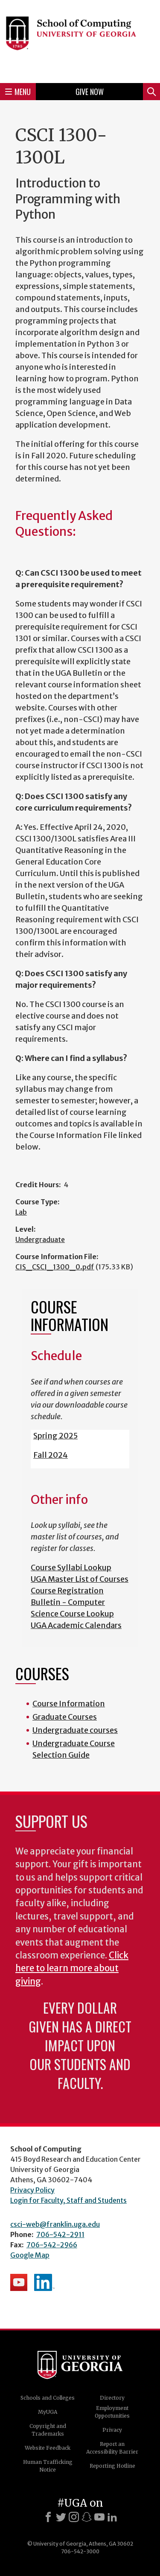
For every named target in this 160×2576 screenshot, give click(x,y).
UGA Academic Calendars (76, 1625)
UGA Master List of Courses (79, 1579)
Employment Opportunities (112, 2412)
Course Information (68, 1703)
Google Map (29, 2255)
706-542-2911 (60, 2234)
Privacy (112, 2430)
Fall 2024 (50, 1455)
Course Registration (67, 1591)
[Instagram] (74, 2517)
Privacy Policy (32, 2190)
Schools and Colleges (47, 2398)
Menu (18, 91)
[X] (61, 2517)
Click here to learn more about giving (71, 1968)
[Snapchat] (86, 2517)
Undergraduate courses (75, 1730)
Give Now (90, 91)
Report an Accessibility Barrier (112, 2448)
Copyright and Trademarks (47, 2430)
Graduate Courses (64, 1717)
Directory (112, 2398)
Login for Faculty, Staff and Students (68, 2200)
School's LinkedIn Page (44, 2282)
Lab (21, 1212)
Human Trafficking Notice (48, 2466)
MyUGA (47, 2412)
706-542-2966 (51, 2244)
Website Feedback (47, 2448)
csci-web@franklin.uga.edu (55, 2224)
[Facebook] (48, 2517)
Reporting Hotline (112, 2466)
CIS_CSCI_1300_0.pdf (54, 1267)
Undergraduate (40, 1239)
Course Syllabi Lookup (71, 1567)
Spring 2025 (55, 1436)
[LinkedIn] (112, 2517)
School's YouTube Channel (18, 2282)
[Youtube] (99, 2517)
